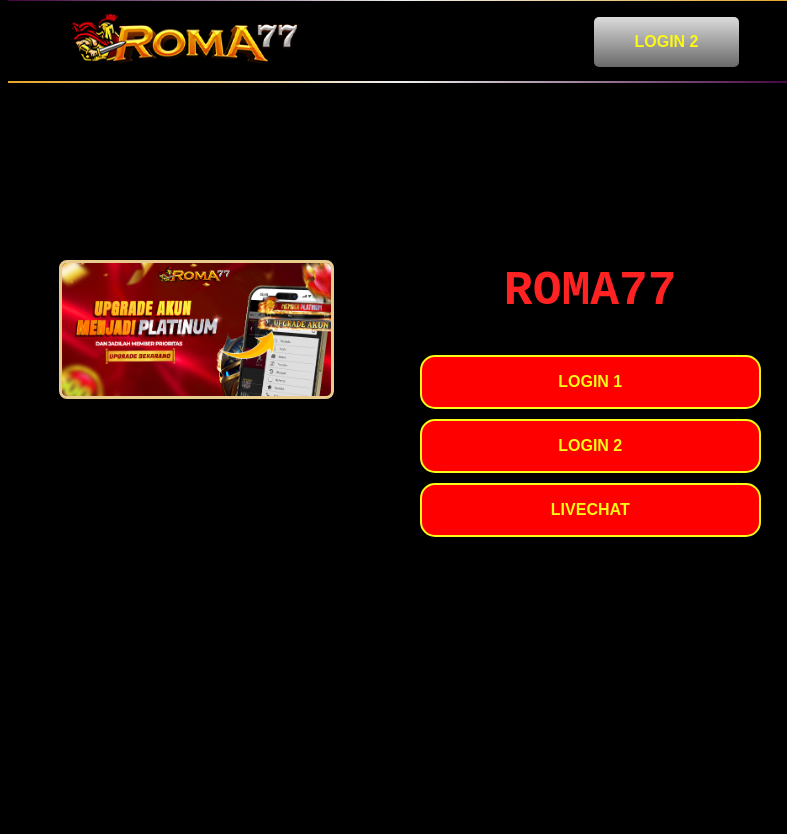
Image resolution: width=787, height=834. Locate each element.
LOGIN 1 (590, 381)
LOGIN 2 (666, 41)
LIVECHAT (590, 509)
